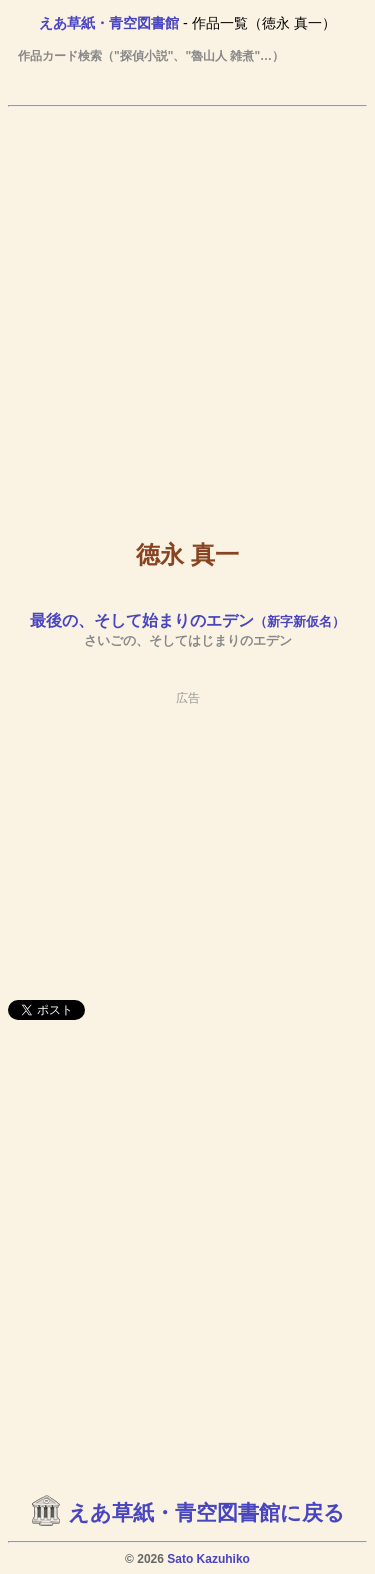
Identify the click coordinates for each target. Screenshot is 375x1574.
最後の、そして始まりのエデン (187, 620)
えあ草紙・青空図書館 (109, 23)
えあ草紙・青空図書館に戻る (206, 1513)
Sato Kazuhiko (208, 1559)
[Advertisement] (187, 308)
